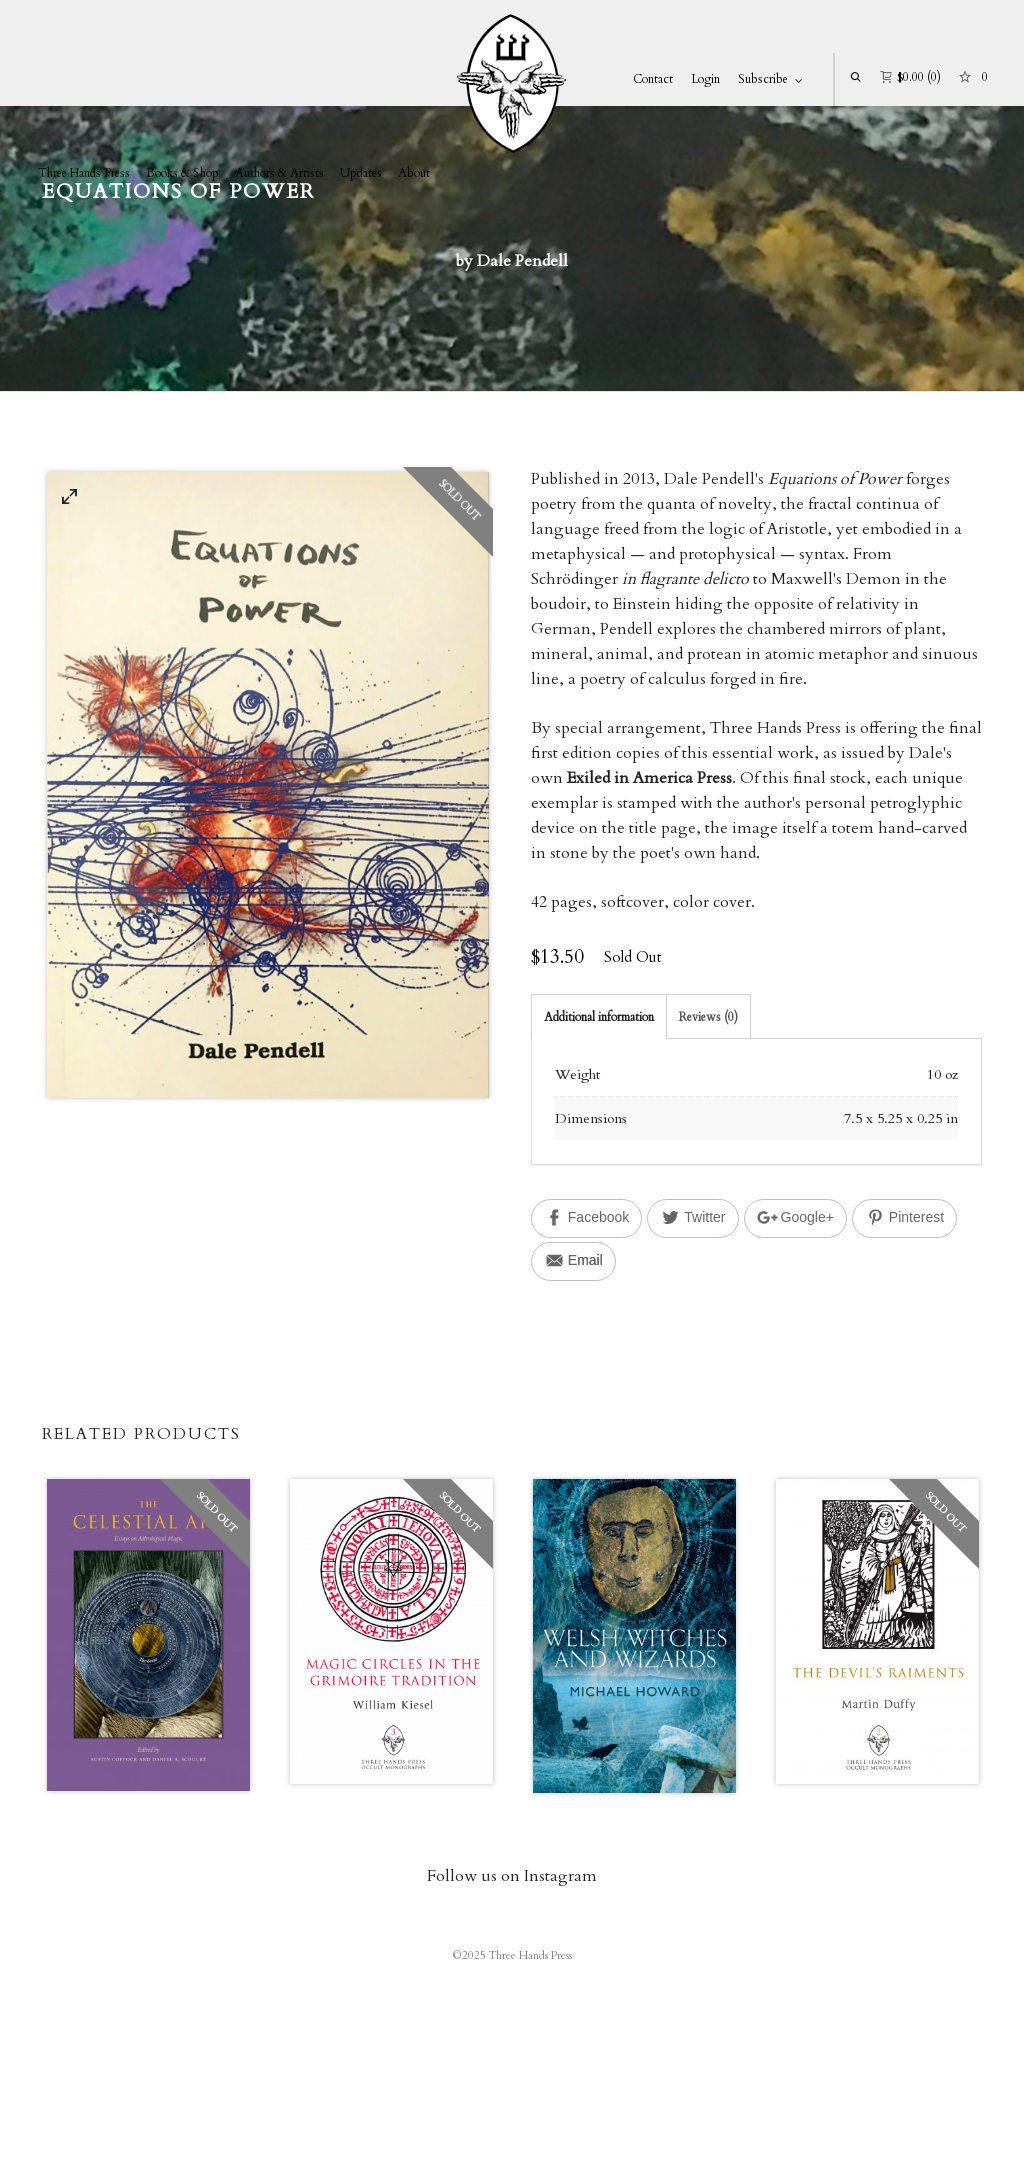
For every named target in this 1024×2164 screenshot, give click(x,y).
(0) (910, 75)
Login (705, 79)
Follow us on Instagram (512, 1876)
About (414, 173)
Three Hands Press (84, 173)
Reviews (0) (708, 1017)
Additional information (599, 1017)
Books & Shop (182, 173)
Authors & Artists (279, 173)
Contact (653, 79)
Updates (361, 173)
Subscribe (763, 79)
